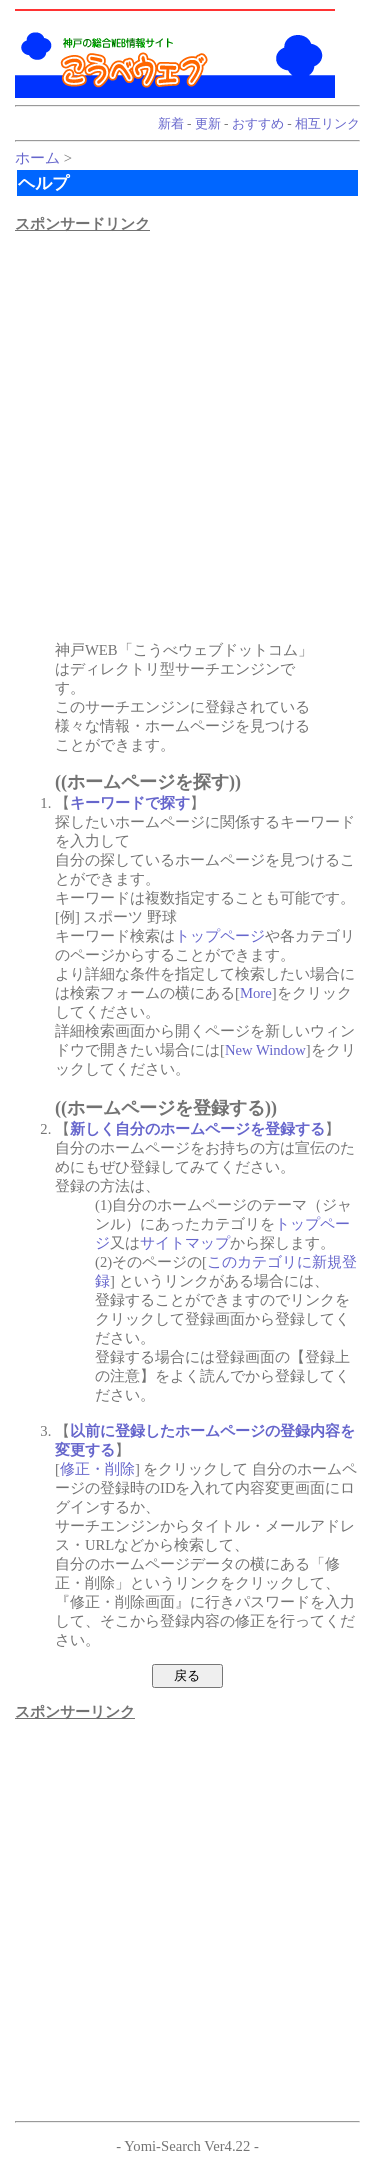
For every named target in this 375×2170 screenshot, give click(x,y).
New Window (265, 1050)
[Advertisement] (187, 421)
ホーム (37, 158)
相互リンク (327, 123)
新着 (171, 123)
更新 (208, 123)
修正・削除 (97, 1469)
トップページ (220, 936)
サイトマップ (185, 1243)
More (256, 993)
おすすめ (258, 123)
